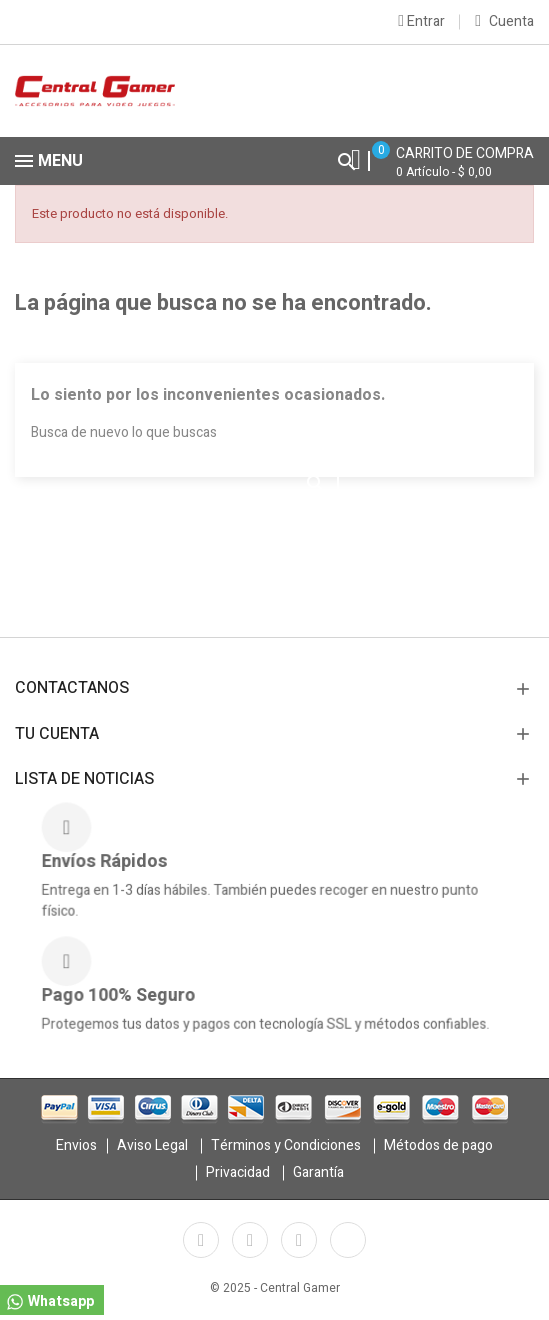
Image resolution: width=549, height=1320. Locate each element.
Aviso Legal (152, 1145)
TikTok (348, 1240)
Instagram (299, 1240)
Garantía (318, 1172)
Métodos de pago (438, 1145)
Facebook (201, 1240)
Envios (76, 1145)
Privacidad (238, 1172)
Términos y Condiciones (286, 1145)
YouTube (250, 1240)
